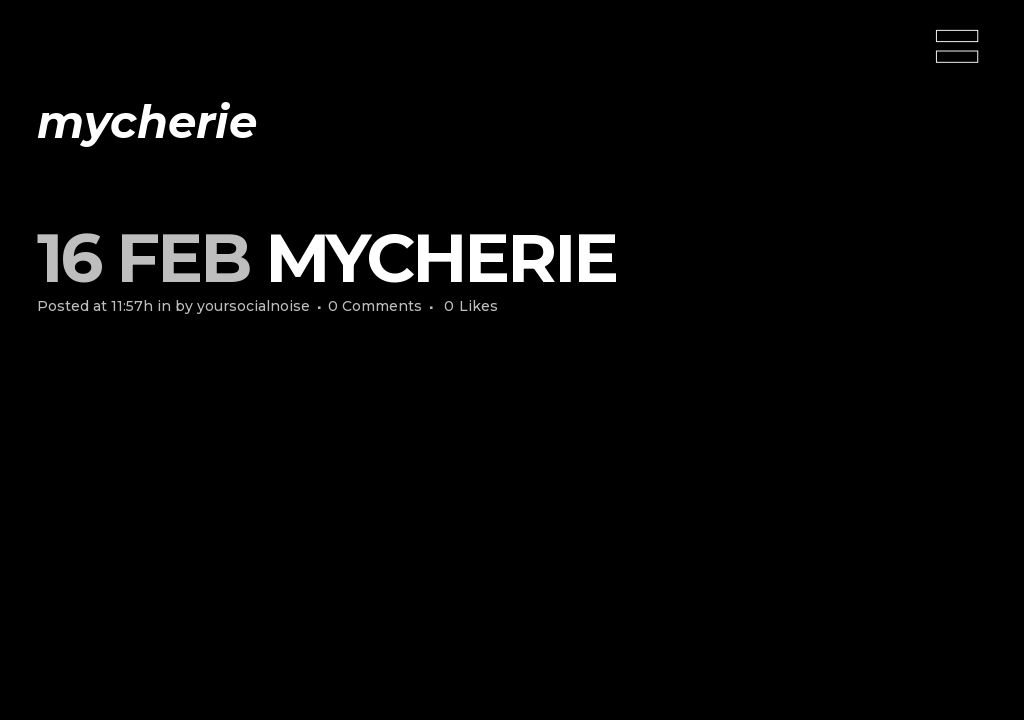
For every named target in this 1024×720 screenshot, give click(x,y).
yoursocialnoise (253, 306)
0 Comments (375, 306)
